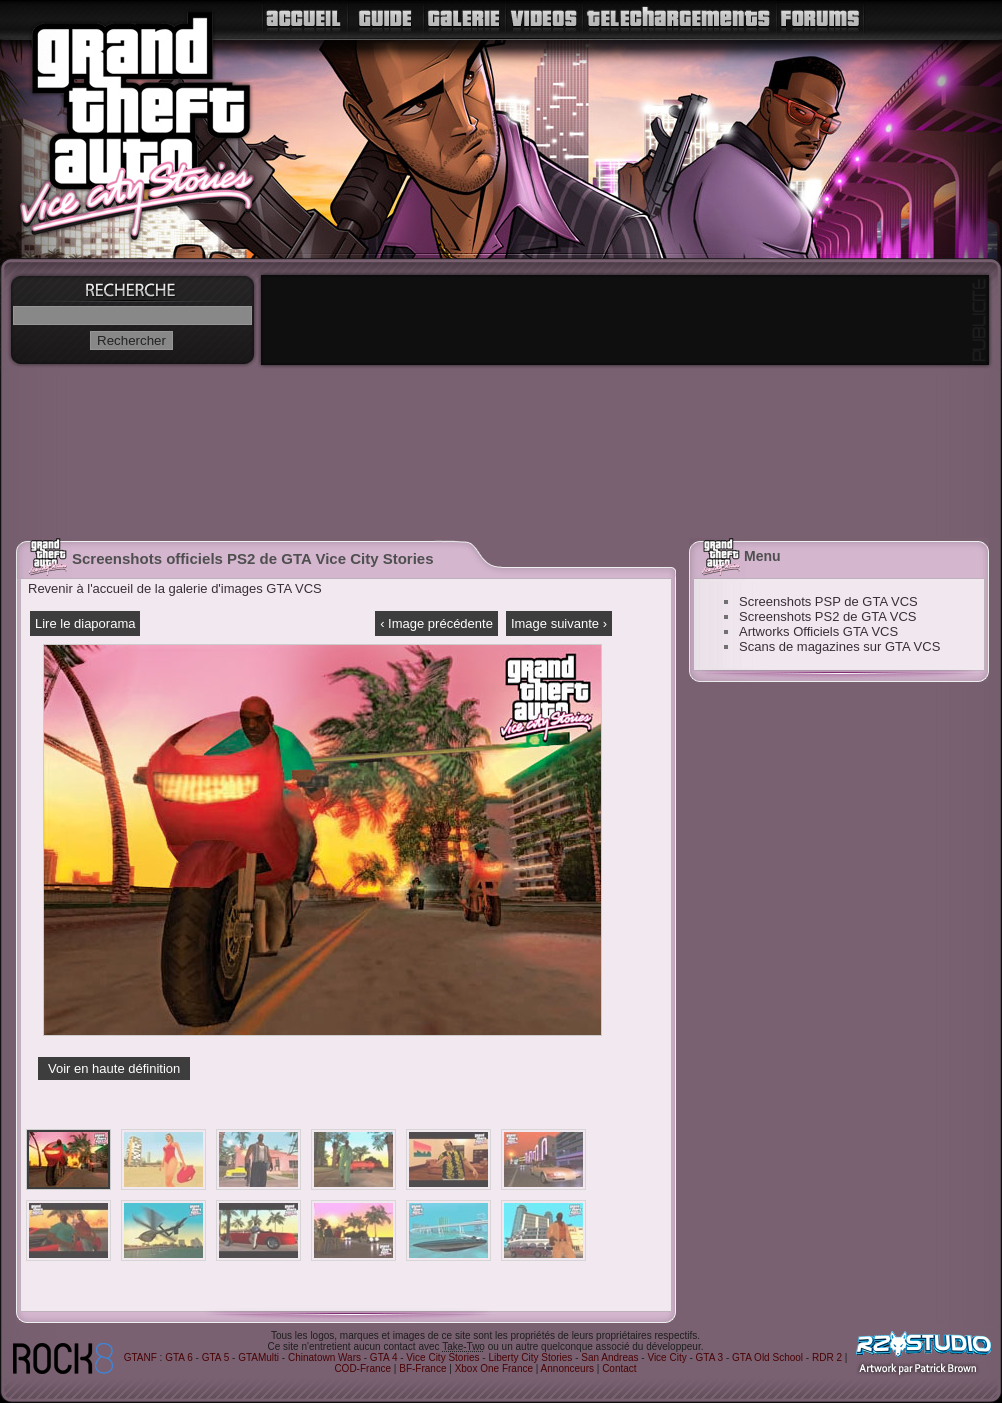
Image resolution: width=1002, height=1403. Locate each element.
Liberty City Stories (530, 1357)
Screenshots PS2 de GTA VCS (828, 616)
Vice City (666, 1357)
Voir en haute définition (114, 1068)
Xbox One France (494, 1368)
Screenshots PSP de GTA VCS (828, 601)
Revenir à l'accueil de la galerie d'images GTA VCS (175, 588)
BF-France (422, 1368)
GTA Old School (767, 1357)
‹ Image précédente (436, 623)
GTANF (140, 1357)
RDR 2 (827, 1357)
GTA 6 (179, 1357)
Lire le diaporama (85, 623)
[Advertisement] (783, 997)
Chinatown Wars (324, 1357)
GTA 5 (216, 1357)
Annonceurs (567, 1368)
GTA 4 (384, 1357)
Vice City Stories (442, 1357)
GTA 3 (710, 1357)
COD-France (362, 1368)
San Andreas (609, 1357)
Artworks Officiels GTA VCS (818, 631)
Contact (619, 1368)
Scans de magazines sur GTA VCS (839, 646)
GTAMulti (258, 1357)
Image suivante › (559, 623)
